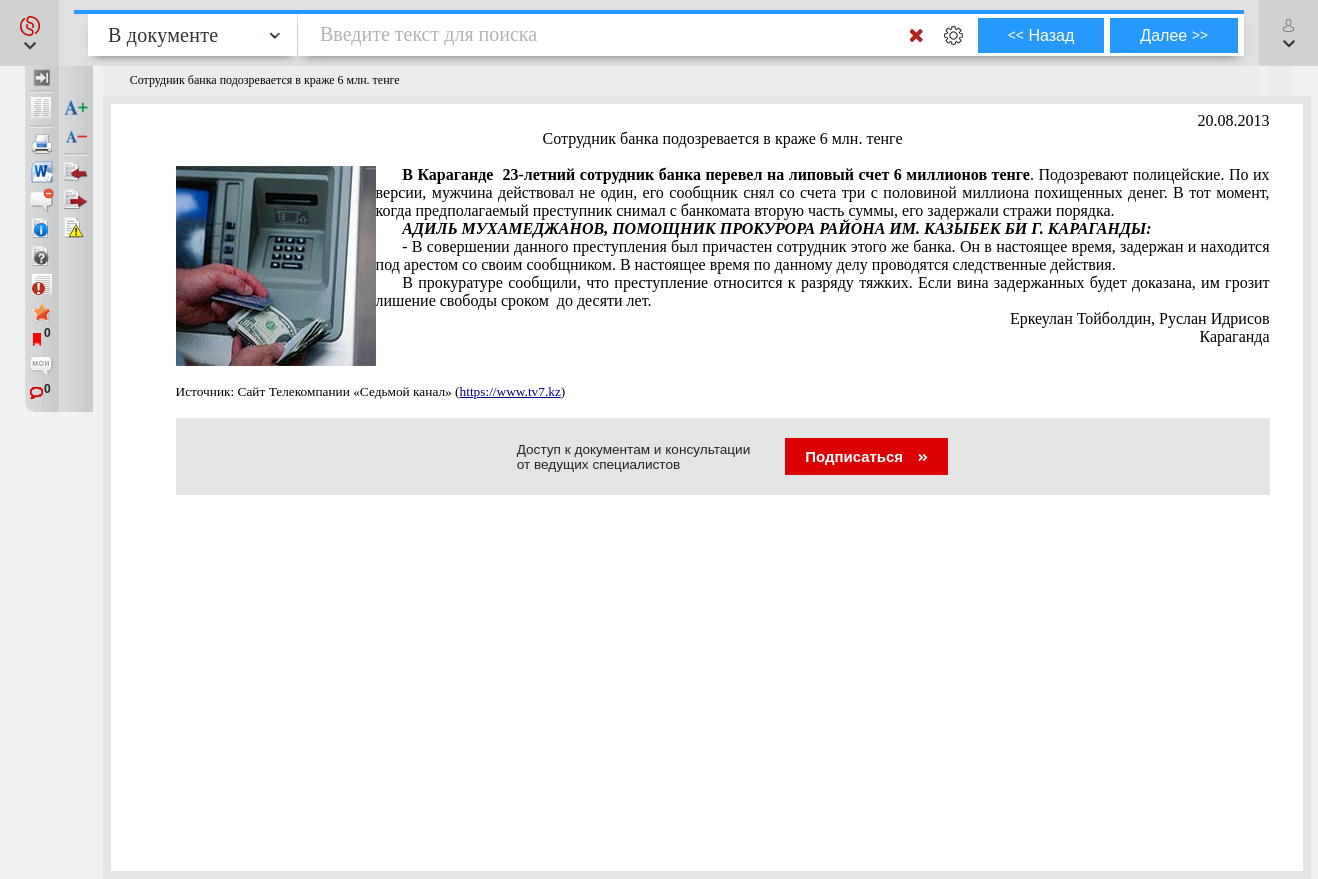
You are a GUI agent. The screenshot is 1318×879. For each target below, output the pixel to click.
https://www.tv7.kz (510, 391)
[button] (29, 33)
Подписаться (866, 456)
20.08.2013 (1234, 120)
